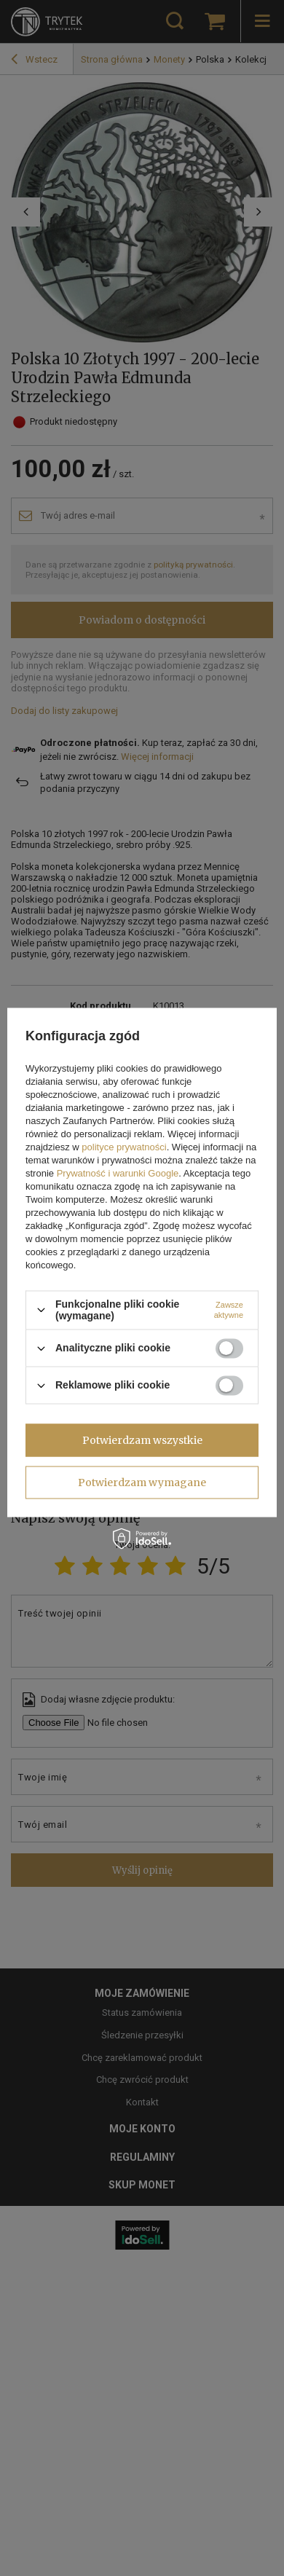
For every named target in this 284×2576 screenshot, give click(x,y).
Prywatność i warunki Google (118, 1173)
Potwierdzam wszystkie (142, 1440)
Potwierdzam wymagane (142, 1482)
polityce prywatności (124, 1147)
